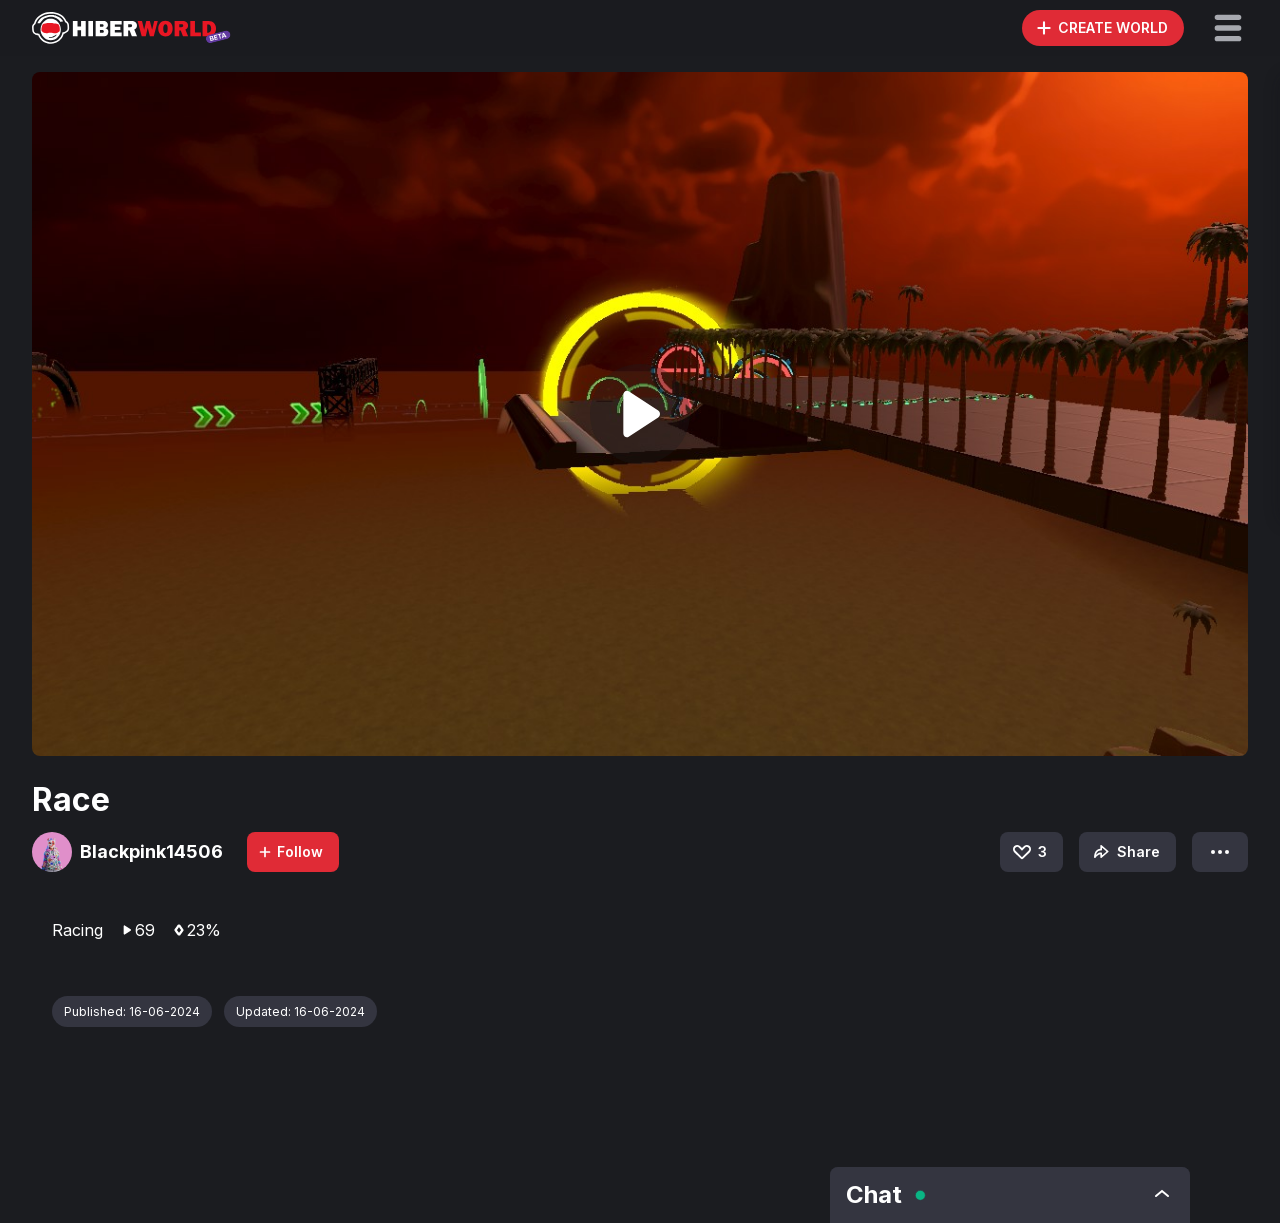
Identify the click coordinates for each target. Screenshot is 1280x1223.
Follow (290, 851)
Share (1124, 852)
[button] (1228, 28)
